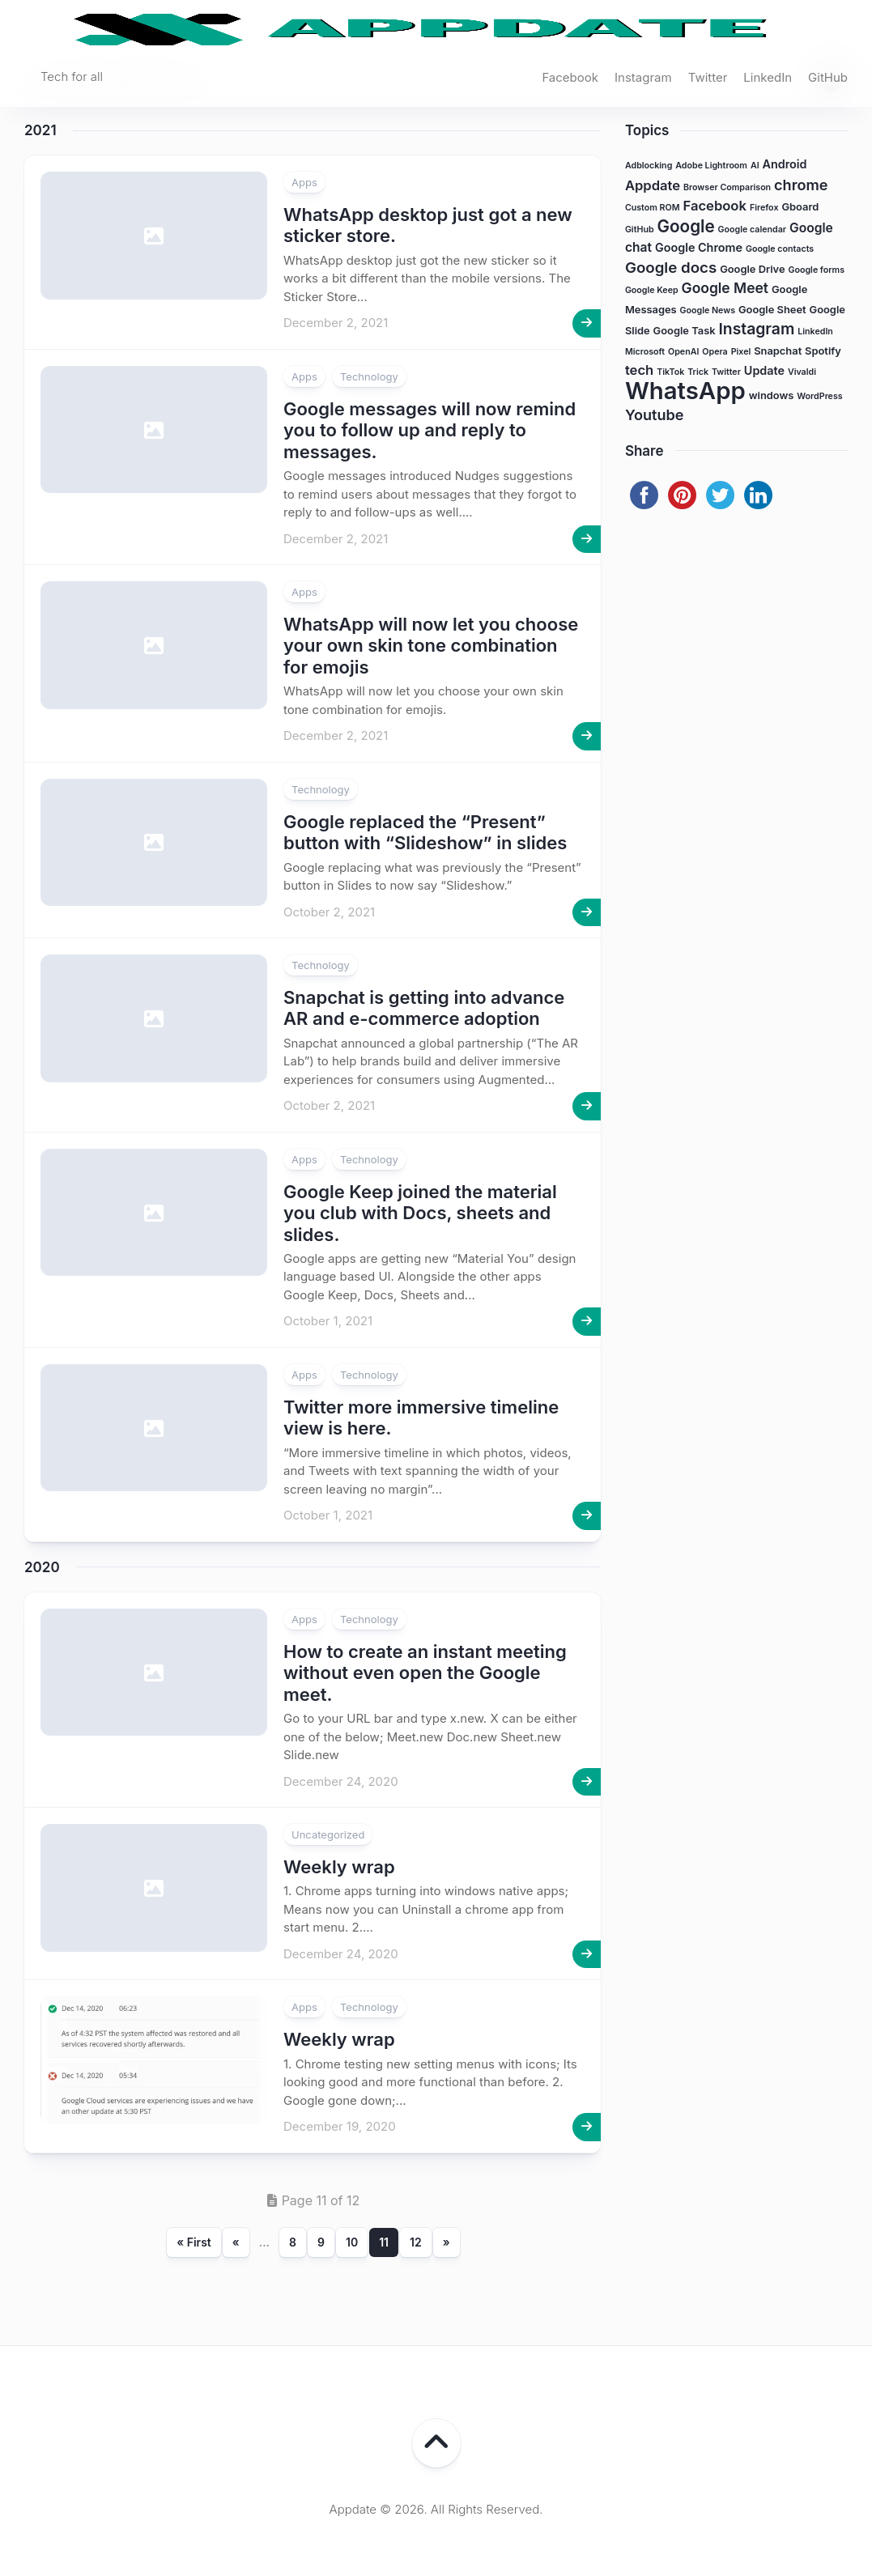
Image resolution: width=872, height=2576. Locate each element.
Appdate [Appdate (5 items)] (652, 185)
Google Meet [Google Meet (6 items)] (725, 287)
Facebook (570, 77)
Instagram (643, 77)
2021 (40, 130)
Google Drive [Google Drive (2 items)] (752, 269)
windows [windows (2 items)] (771, 395)
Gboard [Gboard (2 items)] (800, 207)
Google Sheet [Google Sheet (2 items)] (772, 310)
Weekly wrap (339, 1866)
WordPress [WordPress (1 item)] (819, 396)
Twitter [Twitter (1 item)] (726, 372)
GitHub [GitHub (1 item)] (639, 229)
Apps (304, 182)
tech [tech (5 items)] (639, 370)
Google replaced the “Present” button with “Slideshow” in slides (425, 832)
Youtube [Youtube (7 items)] (654, 414)
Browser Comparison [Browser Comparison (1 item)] (727, 187)
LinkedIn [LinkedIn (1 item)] (815, 331)
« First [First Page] (194, 2242)
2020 (42, 1567)
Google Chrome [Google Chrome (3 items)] (698, 247)
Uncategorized (327, 1834)
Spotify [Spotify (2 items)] (823, 351)
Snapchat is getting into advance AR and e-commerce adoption (423, 1008)
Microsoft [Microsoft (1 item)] (645, 351)
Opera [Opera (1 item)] (714, 351)
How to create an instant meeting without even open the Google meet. (425, 1673)
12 (416, 2242)
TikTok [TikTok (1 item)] (670, 372)
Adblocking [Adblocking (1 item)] (648, 165)
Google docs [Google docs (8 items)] (671, 267)
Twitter (708, 77)
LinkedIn (767, 77)
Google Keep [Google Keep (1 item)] (651, 290)
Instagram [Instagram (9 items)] (757, 328)
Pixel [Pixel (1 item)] (741, 351)
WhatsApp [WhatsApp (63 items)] (685, 390)
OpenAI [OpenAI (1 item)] (683, 351)
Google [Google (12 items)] (686, 226)
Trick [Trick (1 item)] (697, 372)
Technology (369, 376)
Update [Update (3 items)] (764, 370)
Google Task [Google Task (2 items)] (684, 331)
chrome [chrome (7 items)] (800, 184)
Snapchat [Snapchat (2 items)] (778, 351)
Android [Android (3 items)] (785, 164)
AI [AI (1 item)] (755, 165)
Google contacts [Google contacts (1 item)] (780, 249)
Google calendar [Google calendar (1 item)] (752, 229)
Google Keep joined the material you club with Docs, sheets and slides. (420, 1213)
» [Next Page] (446, 2242)
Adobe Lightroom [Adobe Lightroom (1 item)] (711, 165)
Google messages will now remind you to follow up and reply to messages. (429, 430)
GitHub (828, 77)
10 (352, 2242)
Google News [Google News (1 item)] (707, 310)
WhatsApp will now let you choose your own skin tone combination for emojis (430, 646)
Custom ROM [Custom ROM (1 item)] (652, 207)
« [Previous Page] (236, 2242)
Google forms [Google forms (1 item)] (816, 270)
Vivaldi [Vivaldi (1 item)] (802, 372)
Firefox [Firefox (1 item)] (764, 207)
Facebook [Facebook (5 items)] (714, 206)
